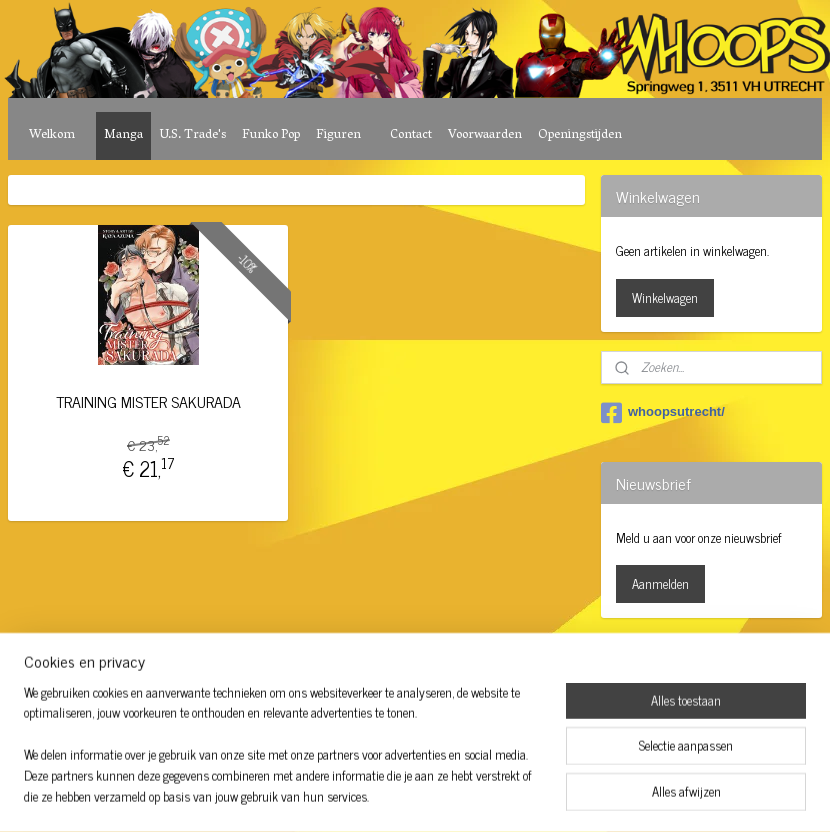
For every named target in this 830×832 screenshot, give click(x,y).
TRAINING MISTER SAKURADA (148, 401)
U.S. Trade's (192, 135)
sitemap (359, 669)
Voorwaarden (485, 135)
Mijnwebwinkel (579, 669)
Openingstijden (580, 135)
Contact (411, 135)
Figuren (338, 135)
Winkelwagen (665, 297)
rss (389, 669)
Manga (123, 135)
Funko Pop (271, 135)
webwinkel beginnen (444, 669)
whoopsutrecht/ (663, 413)
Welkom (52, 135)
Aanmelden (660, 583)
